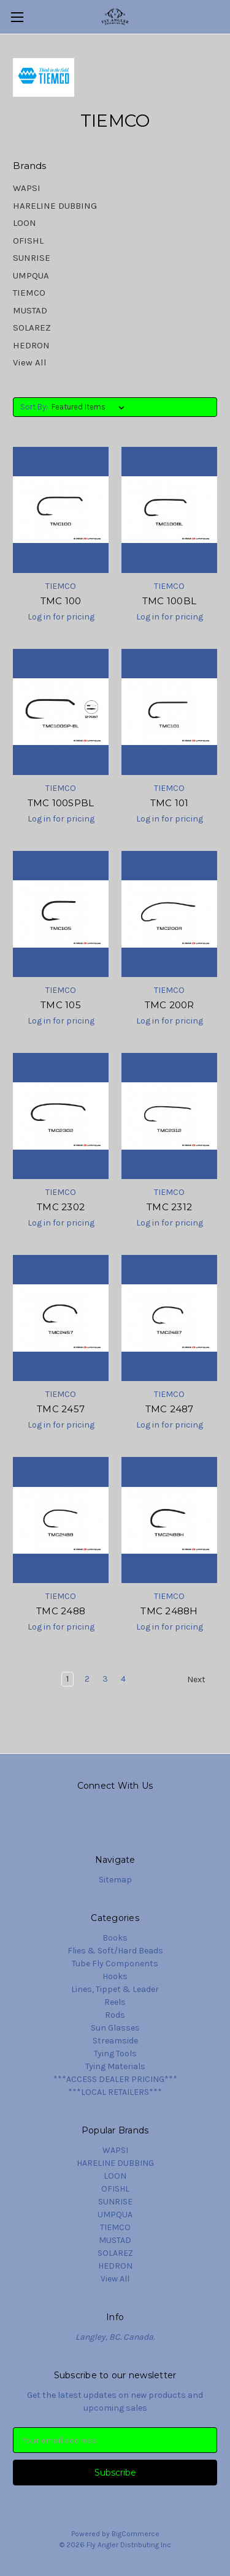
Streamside (115, 2040)
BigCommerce (135, 2533)
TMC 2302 (61, 1207)
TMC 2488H (168, 1611)
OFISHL (28, 240)
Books (115, 1938)
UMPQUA (31, 275)
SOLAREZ (32, 327)
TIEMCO (29, 292)
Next (202, 1680)
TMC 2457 (61, 1409)
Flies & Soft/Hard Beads (115, 1950)
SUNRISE (31, 257)
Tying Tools (115, 2053)
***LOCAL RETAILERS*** (115, 2092)
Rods (115, 2015)
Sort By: (34, 406)
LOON (24, 222)
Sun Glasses (115, 2028)
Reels (115, 2002)
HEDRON (31, 345)
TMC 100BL (169, 601)
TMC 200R (169, 1005)
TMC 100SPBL (61, 803)
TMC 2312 (169, 1207)
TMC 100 (61, 601)
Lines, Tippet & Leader (115, 1989)
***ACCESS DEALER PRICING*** (115, 2079)
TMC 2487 (169, 1409)
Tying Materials (115, 2066)
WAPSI (26, 187)
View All (30, 362)
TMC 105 (60, 1005)
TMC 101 (169, 803)
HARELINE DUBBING (55, 205)
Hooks (115, 1976)
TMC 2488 (60, 1611)
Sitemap (115, 1879)
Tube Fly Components (115, 1963)
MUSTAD (30, 310)
